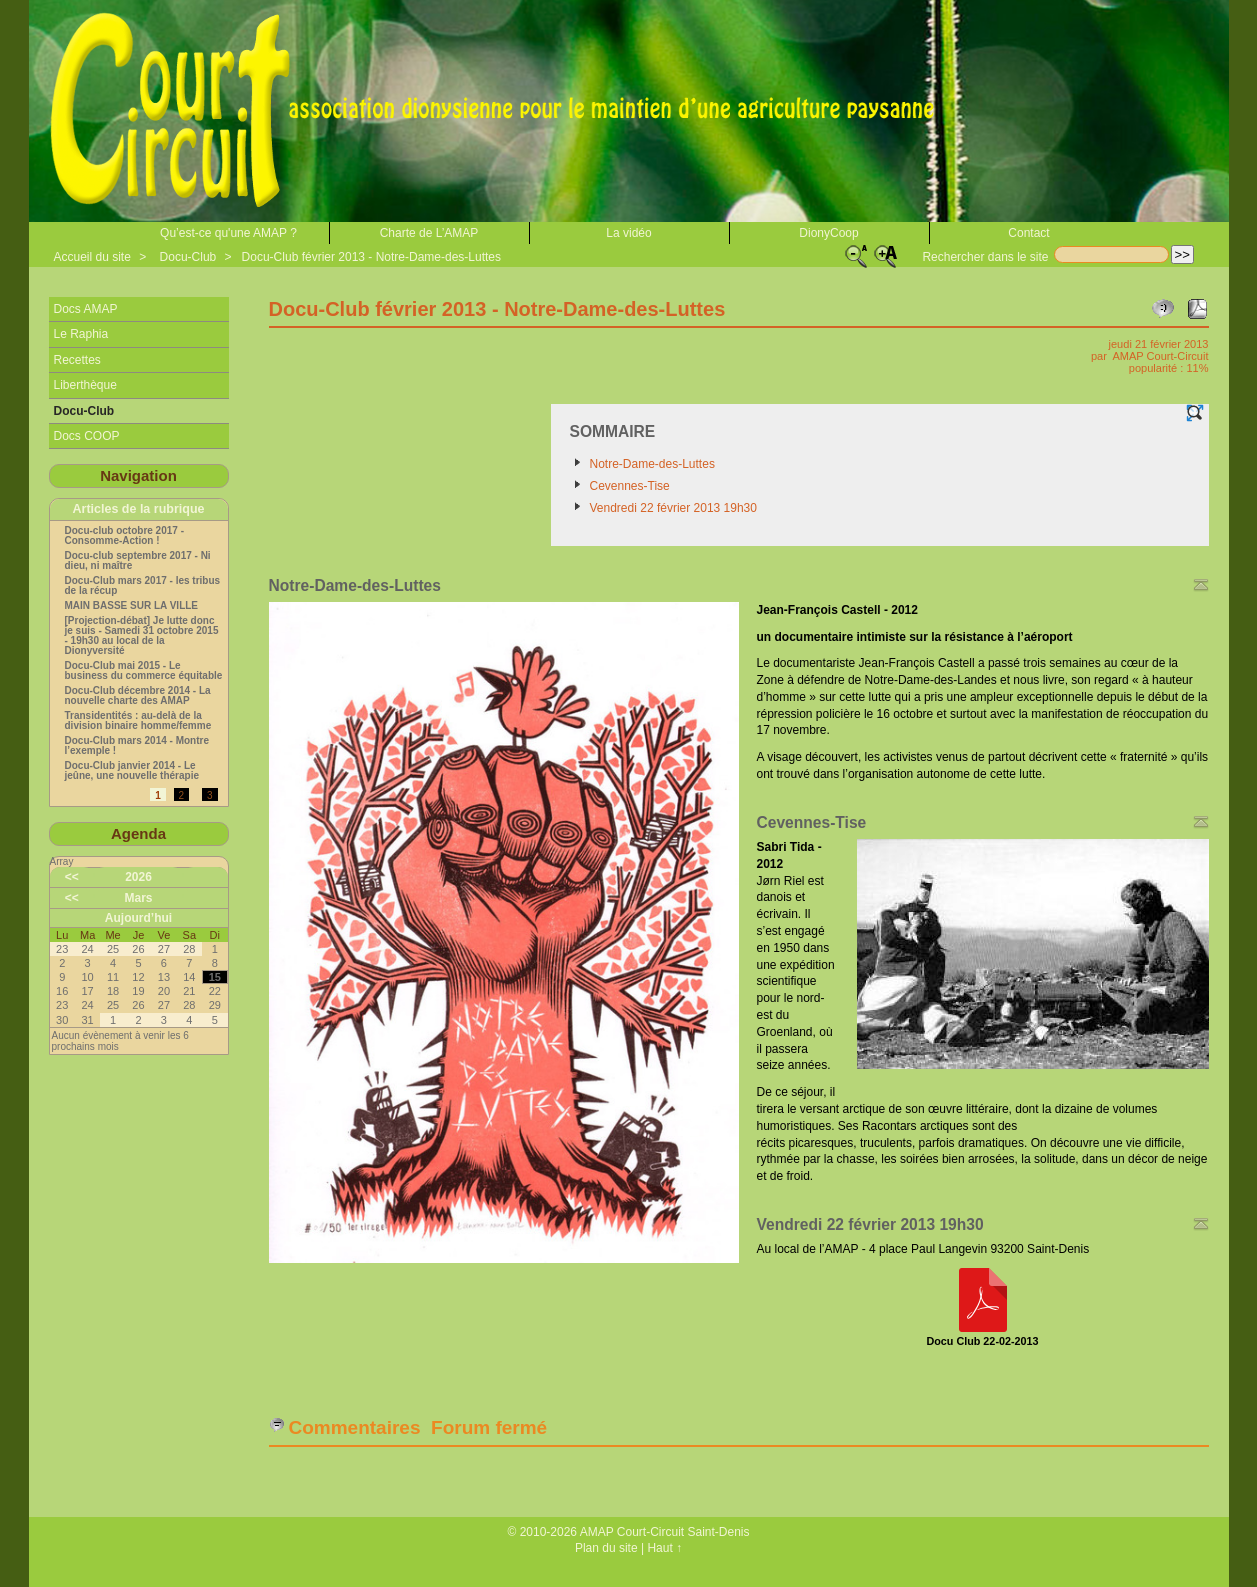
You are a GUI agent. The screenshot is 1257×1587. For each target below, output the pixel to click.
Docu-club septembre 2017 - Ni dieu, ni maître (138, 561)
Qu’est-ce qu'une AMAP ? (228, 233)
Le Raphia (81, 334)
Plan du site (606, 1548)
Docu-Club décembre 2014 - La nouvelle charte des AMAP (138, 696)
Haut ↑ (664, 1548)
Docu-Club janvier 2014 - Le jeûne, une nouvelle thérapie (132, 771)
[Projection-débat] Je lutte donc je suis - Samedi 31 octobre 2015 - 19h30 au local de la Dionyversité (142, 636)
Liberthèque (85, 385)
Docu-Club (188, 257)
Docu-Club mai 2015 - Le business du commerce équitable (144, 671)
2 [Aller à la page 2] (182, 795)
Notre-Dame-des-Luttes (652, 464)
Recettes (77, 360)
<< (72, 877)
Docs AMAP (86, 309)
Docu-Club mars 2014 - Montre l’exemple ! (137, 746)
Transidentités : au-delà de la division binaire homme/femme (138, 721)
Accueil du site (92, 257)
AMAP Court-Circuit (1160, 356)
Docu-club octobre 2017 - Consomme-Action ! (124, 536)
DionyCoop (828, 233)
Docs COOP (87, 436)
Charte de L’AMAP (429, 233)
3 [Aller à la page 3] (210, 795)
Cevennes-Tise (630, 486)
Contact (1028, 233)
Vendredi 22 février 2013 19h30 (673, 508)
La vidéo (628, 233)
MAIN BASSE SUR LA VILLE (132, 606)
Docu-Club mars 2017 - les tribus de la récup (143, 586)
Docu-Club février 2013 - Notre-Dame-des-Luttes (371, 257)
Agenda (138, 833)
